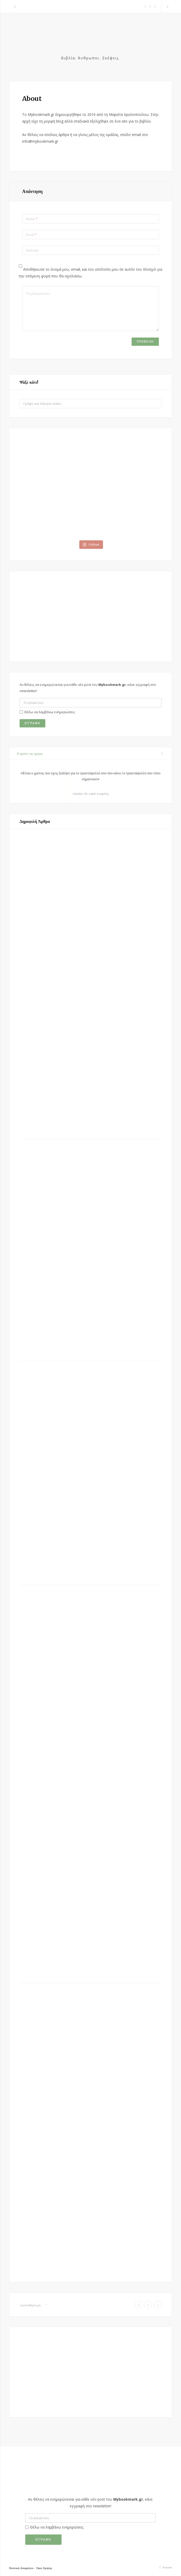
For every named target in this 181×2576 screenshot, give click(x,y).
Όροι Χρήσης (44, 2568)
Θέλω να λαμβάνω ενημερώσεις (47, 712)
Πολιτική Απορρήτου (21, 2568)
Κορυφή (165, 2567)
